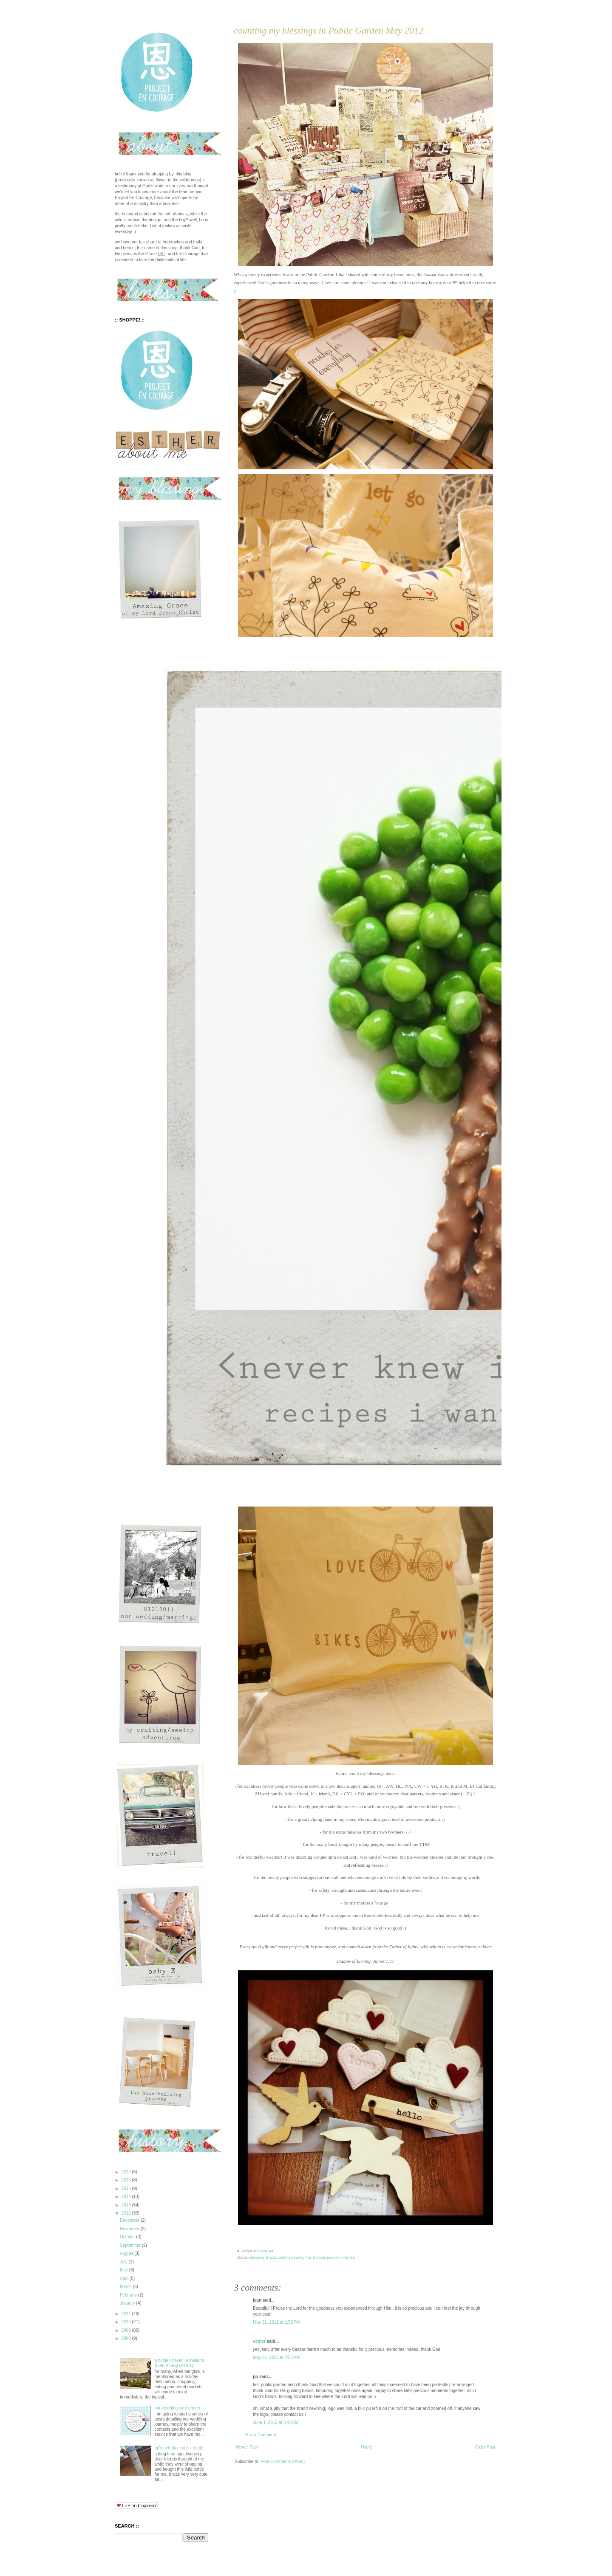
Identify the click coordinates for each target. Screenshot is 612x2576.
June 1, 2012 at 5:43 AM (275, 2422)
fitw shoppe (315, 2257)
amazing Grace (263, 2257)
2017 (126, 2172)
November (130, 2228)
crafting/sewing (290, 2257)
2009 (126, 2330)
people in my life (341, 2257)
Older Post (485, 2447)
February (129, 2295)
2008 (126, 2338)
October (128, 2237)
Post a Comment (260, 2434)
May (124, 2270)
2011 (126, 2313)
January (128, 2303)
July (124, 2262)
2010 (126, 2321)
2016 (126, 2180)
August (127, 2253)
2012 (126, 2213)
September (131, 2245)
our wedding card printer (178, 2408)
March (126, 2286)
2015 (126, 2188)
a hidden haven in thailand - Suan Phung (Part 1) (181, 2363)
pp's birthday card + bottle (179, 2448)
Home (366, 2447)
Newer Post (247, 2447)
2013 (126, 2205)
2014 (126, 2196)
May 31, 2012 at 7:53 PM (276, 2357)
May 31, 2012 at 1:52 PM (276, 2322)
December (130, 2220)
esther (259, 2341)
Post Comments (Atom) (283, 2461)
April (125, 2278)
